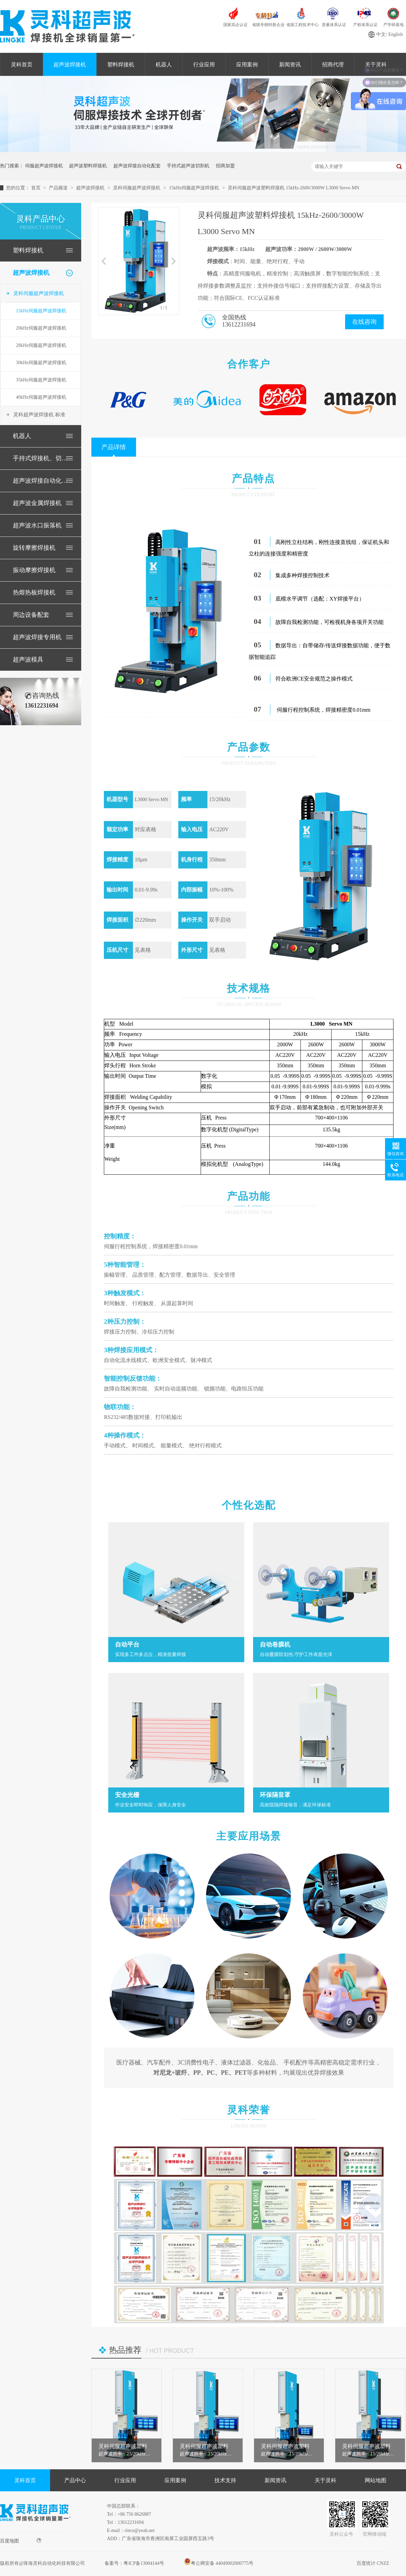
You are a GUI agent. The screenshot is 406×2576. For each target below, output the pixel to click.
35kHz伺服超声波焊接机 (41, 379)
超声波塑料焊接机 (88, 165)
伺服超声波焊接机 (44, 165)
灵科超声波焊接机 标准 (39, 414)
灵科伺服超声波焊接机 (137, 187)
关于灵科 (325, 2480)
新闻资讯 (290, 64)
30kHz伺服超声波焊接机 (41, 362)
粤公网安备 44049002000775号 (219, 2563)
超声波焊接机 (69, 64)
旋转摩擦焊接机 (34, 547)
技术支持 (225, 2480)
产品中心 (75, 2480)
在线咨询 (364, 321)
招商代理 (333, 64)
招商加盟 (225, 165)
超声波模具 (28, 659)
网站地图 (375, 2480)
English (395, 34)
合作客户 (248, 364)
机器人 (164, 64)
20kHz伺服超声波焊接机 (41, 328)
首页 (36, 187)
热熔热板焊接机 (34, 592)
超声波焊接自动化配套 (137, 165)
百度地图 (20, 2540)
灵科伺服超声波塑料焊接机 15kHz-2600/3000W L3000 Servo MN (293, 187)
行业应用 (204, 64)
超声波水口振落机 (37, 525)
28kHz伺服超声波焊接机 (41, 345)
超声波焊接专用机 (37, 637)
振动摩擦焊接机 (34, 570)
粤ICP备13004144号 (143, 2563)
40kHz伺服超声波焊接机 (41, 397)
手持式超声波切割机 (188, 165)
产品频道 (59, 187)
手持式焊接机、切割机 (40, 458)
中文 (381, 34)
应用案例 (247, 64)
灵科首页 (21, 64)
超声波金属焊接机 (37, 503)
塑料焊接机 (120, 64)
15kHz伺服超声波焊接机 (195, 187)
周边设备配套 (31, 614)
